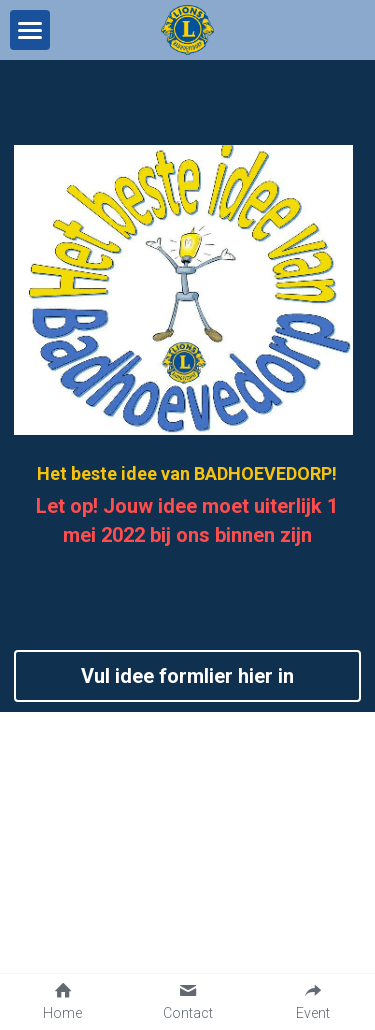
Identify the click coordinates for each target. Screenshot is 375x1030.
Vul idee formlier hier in (187, 676)
